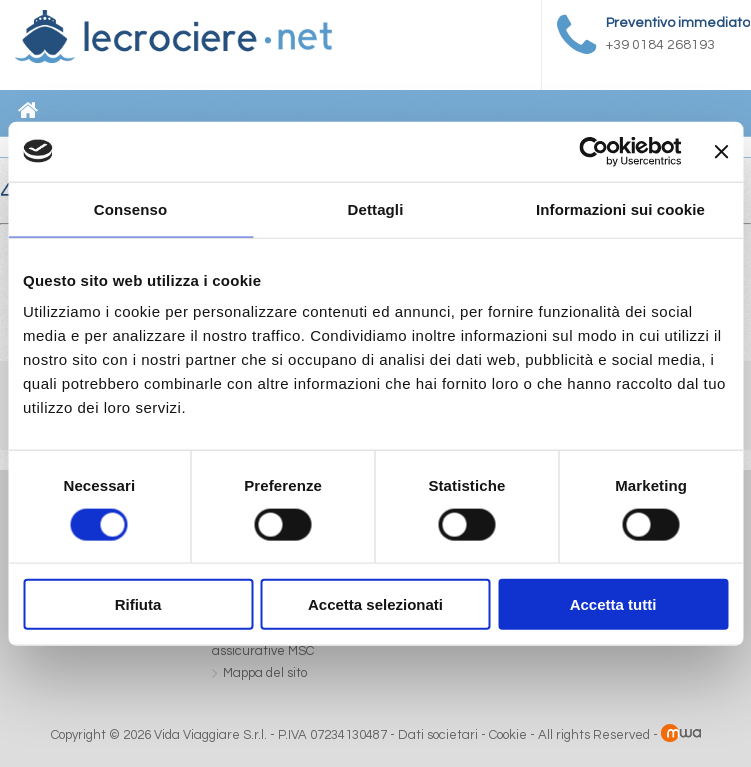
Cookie (508, 735)
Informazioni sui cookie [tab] (620, 208)
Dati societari (438, 735)
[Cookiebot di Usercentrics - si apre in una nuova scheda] (594, 151)
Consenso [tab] (130, 208)
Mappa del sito (265, 673)
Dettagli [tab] (376, 208)
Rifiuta (138, 604)
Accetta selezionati (375, 604)
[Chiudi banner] (721, 151)
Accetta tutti (613, 604)
